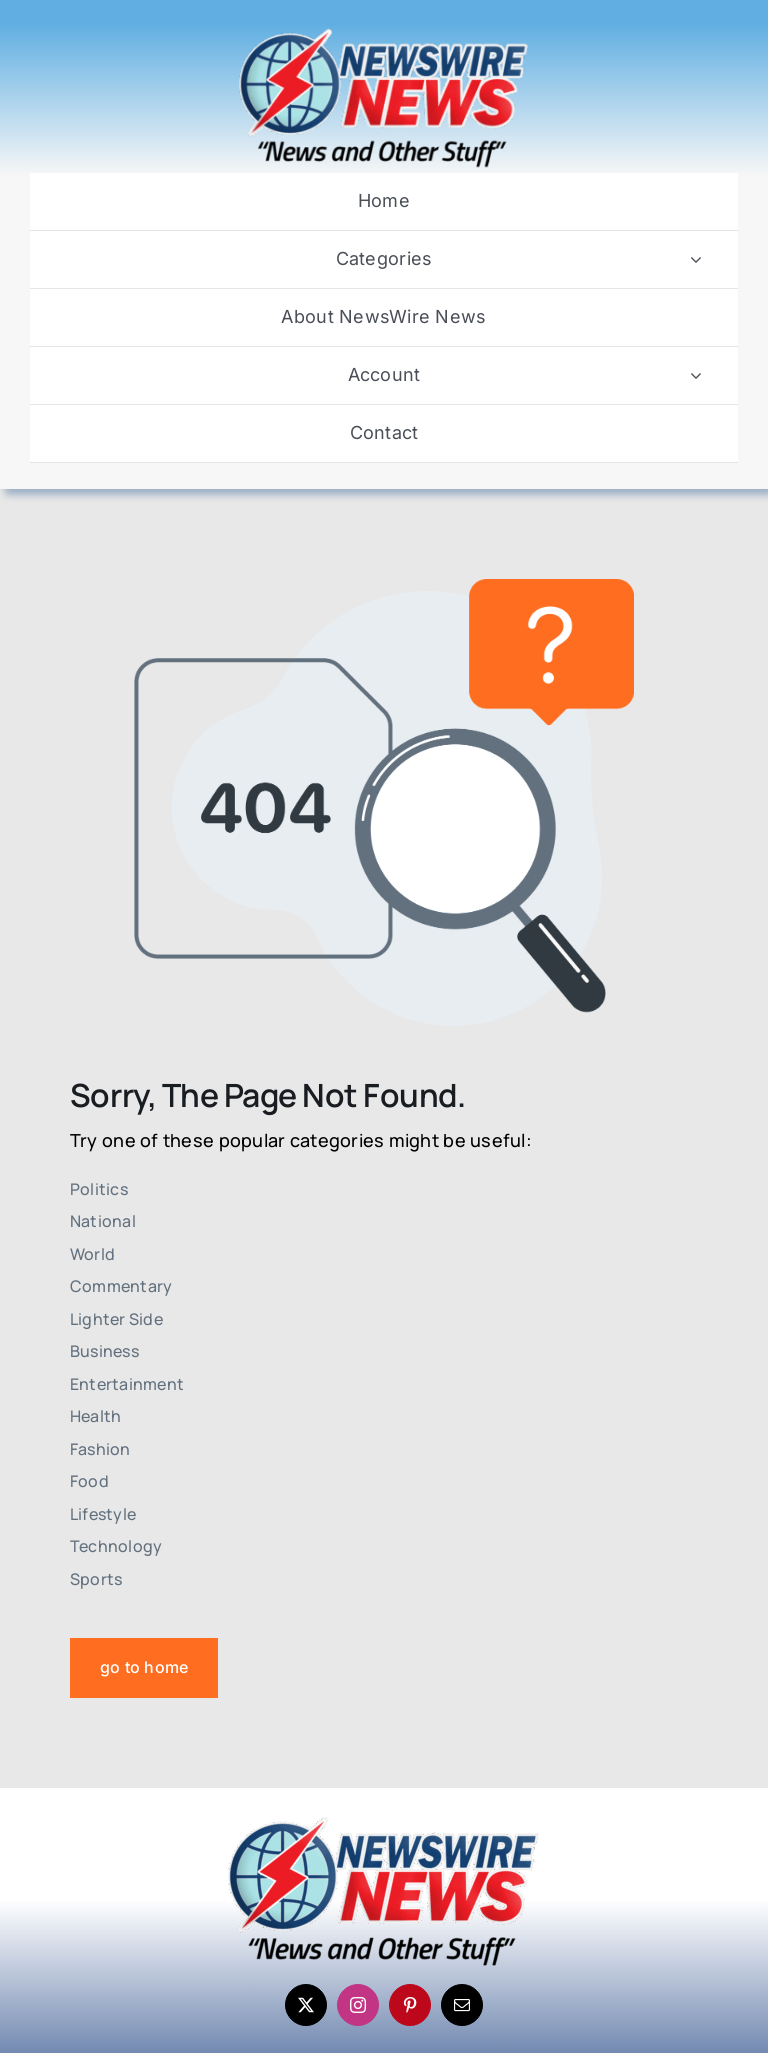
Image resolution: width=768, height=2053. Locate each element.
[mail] (462, 2005)
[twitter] (306, 2005)
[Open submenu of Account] (696, 375)
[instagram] (358, 2005)
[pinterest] (410, 2005)
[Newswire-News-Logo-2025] (384, 33)
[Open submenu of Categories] (696, 259)
